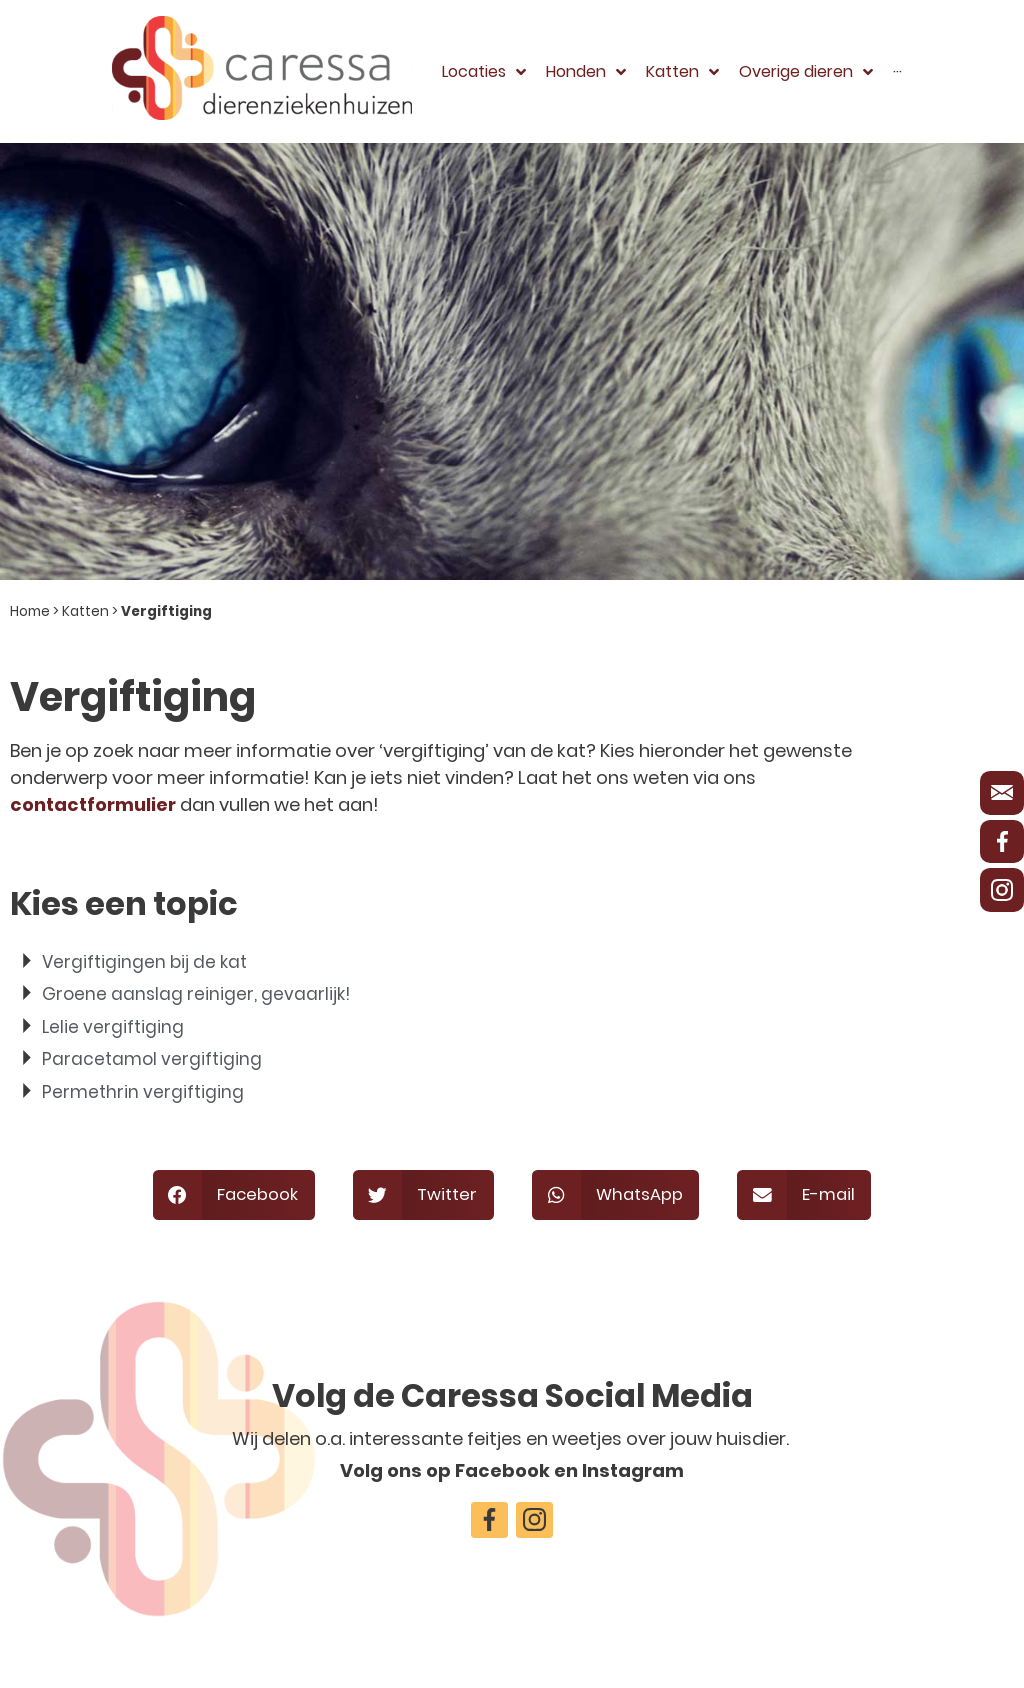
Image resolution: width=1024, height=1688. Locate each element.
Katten (85, 611)
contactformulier (93, 804)
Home (30, 611)
